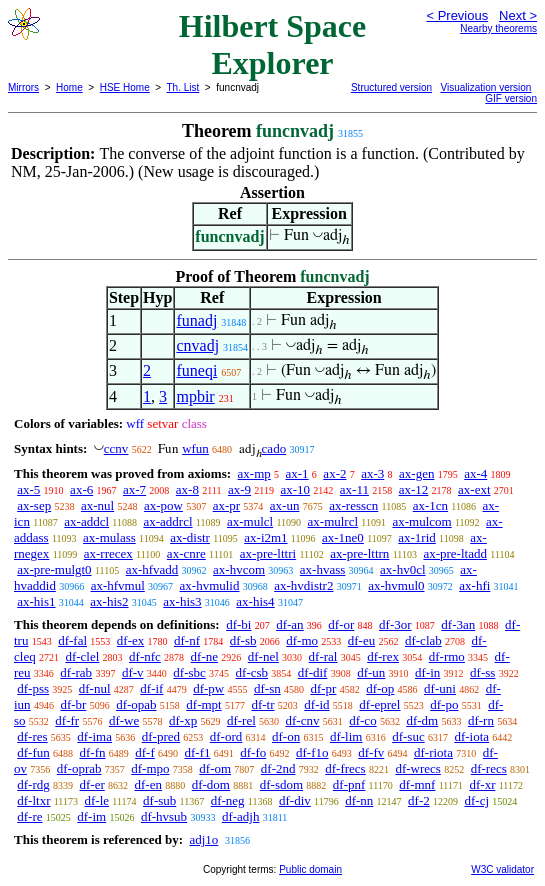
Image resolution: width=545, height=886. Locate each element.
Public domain (310, 869)
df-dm (422, 720)
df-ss (482, 672)
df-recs (489, 768)
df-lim (346, 736)
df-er (92, 784)
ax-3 (372, 473)
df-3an (458, 624)
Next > (518, 15)
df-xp (183, 720)
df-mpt (203, 704)
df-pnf (349, 784)
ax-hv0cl (402, 569)
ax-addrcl (167, 521)
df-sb (243, 640)
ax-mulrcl (333, 521)
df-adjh (241, 816)
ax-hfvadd (152, 569)
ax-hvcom (239, 569)
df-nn (359, 800)
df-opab (136, 704)
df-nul (95, 688)
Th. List (183, 87)
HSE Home (125, 87)
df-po (444, 704)
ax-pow (163, 505)
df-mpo (150, 768)
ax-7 (134, 489)
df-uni (440, 688)
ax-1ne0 (343, 537)
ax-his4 (255, 601)
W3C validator (502, 869)
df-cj (477, 800)
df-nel (263, 656)
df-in (427, 672)
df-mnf (417, 784)
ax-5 (28, 489)
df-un (371, 672)
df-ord (226, 736)
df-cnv (303, 720)
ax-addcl (86, 521)
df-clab (423, 640)
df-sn (267, 688)
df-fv (371, 752)
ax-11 (354, 489)
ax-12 (414, 489)
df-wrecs (417, 768)
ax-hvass (323, 569)
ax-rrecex (108, 553)
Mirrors (23, 87)
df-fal (72, 640)
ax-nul (97, 505)
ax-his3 (182, 601)
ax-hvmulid (210, 585)
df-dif (313, 672)
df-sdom (281, 784)
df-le (96, 800)
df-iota (471, 736)
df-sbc (189, 672)
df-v (133, 672)
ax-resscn (353, 505)
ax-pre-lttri (268, 553)
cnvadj (197, 345)
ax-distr (190, 537)
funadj (196, 320)
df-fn (93, 752)
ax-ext (474, 489)
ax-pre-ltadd (455, 553)
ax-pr (226, 505)
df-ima (94, 736)
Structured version (391, 87)
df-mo (302, 640)
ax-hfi (474, 585)
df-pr (323, 688)
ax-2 (334, 473)
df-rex (383, 656)
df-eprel (379, 704)
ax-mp (254, 473)
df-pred (161, 736)
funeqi (196, 370)
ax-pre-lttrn (359, 553)
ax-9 (239, 489)
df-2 (419, 800)
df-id (316, 704)
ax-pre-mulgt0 (54, 569)
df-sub (159, 800)
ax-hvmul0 (396, 585)
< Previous (457, 15)
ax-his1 (36, 601)
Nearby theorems (498, 28)
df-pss (33, 688)
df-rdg (33, 784)
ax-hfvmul (118, 585)
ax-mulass (109, 537)
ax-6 (81, 489)
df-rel (241, 720)
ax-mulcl (250, 521)
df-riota (433, 752)
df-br (73, 704)
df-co (362, 720)
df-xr (482, 784)
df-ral (323, 656)
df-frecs (345, 768)
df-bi (238, 624)
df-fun (33, 752)
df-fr (67, 720)
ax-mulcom (421, 521)
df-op (380, 688)
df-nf (187, 640)
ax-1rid (417, 537)
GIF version (511, 98)
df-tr (262, 704)
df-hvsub (164, 816)
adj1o (203, 839)
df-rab (76, 672)
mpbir (195, 396)
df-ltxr (33, 800)
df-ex (130, 640)
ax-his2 (109, 601)
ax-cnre (186, 553)
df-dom (211, 784)
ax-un (285, 505)
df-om (215, 768)
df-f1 (198, 752)
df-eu (361, 640)
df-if (151, 688)
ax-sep (34, 505)
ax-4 (475, 473)
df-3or (395, 624)
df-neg (228, 800)
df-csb (252, 672)
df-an (289, 624)
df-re (29, 816)
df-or (341, 624)
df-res (32, 736)
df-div (295, 800)
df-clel (82, 656)
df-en (148, 784)
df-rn (481, 720)
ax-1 (297, 473)
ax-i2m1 (265, 537)
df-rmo (447, 656)
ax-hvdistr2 (303, 585)
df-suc (408, 736)
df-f (145, 752)
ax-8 (187, 489)
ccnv (116, 448)
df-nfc (145, 656)
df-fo (253, 752)
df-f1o (312, 752)
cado (274, 448)
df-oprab (79, 768)
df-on (286, 736)
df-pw (208, 688)
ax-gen (416, 473)
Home (69, 87)
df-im (91, 816)
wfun (195, 448)
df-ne (204, 656)
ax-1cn (430, 505)
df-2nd (278, 768)
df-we (124, 720)
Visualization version (485, 87)
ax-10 (295, 489)
